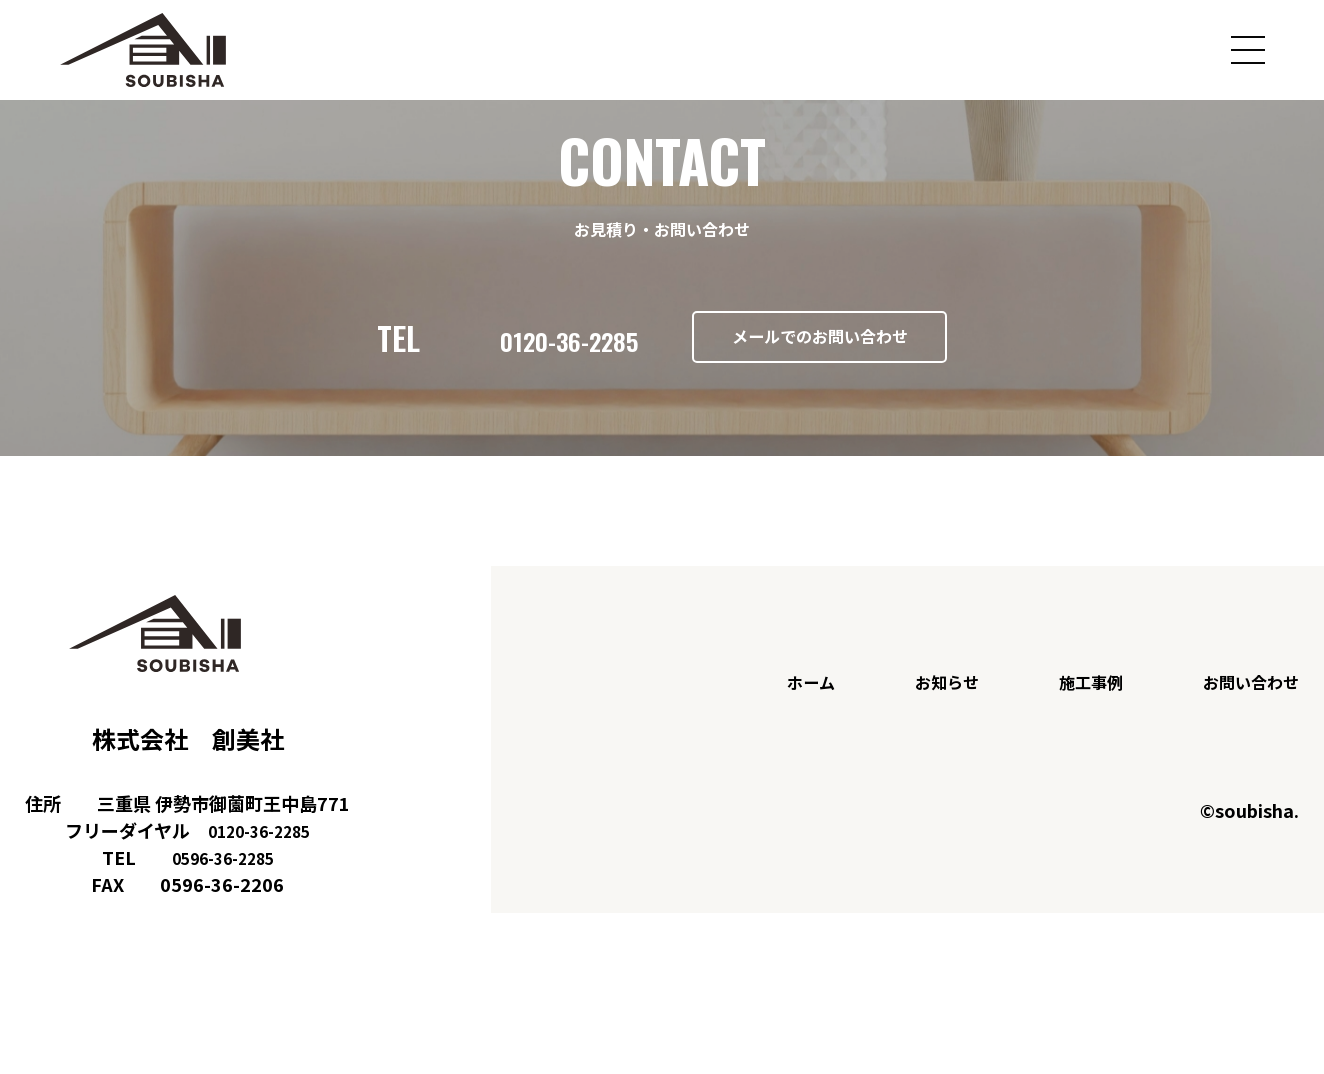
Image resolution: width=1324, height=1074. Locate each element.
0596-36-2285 (223, 885)
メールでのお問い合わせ (841, 351)
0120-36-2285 (496, 351)
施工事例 (1075, 710)
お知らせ (923, 710)
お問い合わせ (1245, 710)
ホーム (780, 710)
